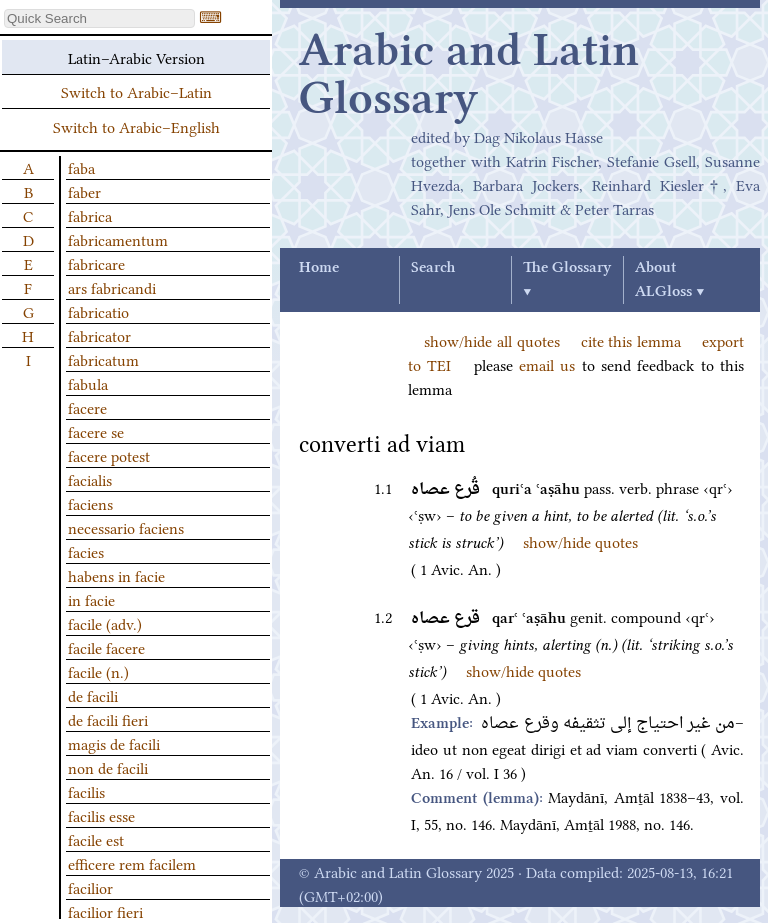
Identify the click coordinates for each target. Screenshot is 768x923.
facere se (96, 431)
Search (433, 268)
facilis (86, 791)
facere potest (109, 455)
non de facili (108, 767)
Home (319, 268)
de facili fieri (108, 719)
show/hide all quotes (492, 340)
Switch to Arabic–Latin (136, 91)
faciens (90, 503)
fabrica (90, 215)
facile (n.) (98, 671)
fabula (88, 383)
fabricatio (98, 311)
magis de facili (114, 743)
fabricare (96, 263)
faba (81, 167)
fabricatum (103, 359)
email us (547, 364)
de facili (93, 695)
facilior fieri (105, 911)
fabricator (99, 335)
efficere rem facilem (132, 863)
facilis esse (101, 815)
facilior (90, 887)
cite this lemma (631, 340)
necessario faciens (126, 527)
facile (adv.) (105, 623)
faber (84, 191)
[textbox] (99, 18)
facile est (96, 839)
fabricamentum (118, 239)
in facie (91, 599)
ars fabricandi (112, 287)
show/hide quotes (580, 541)
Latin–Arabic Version (136, 57)
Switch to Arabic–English (136, 126)
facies (86, 551)
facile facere (106, 647)
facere (87, 407)
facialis (90, 479)
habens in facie (116, 575)
